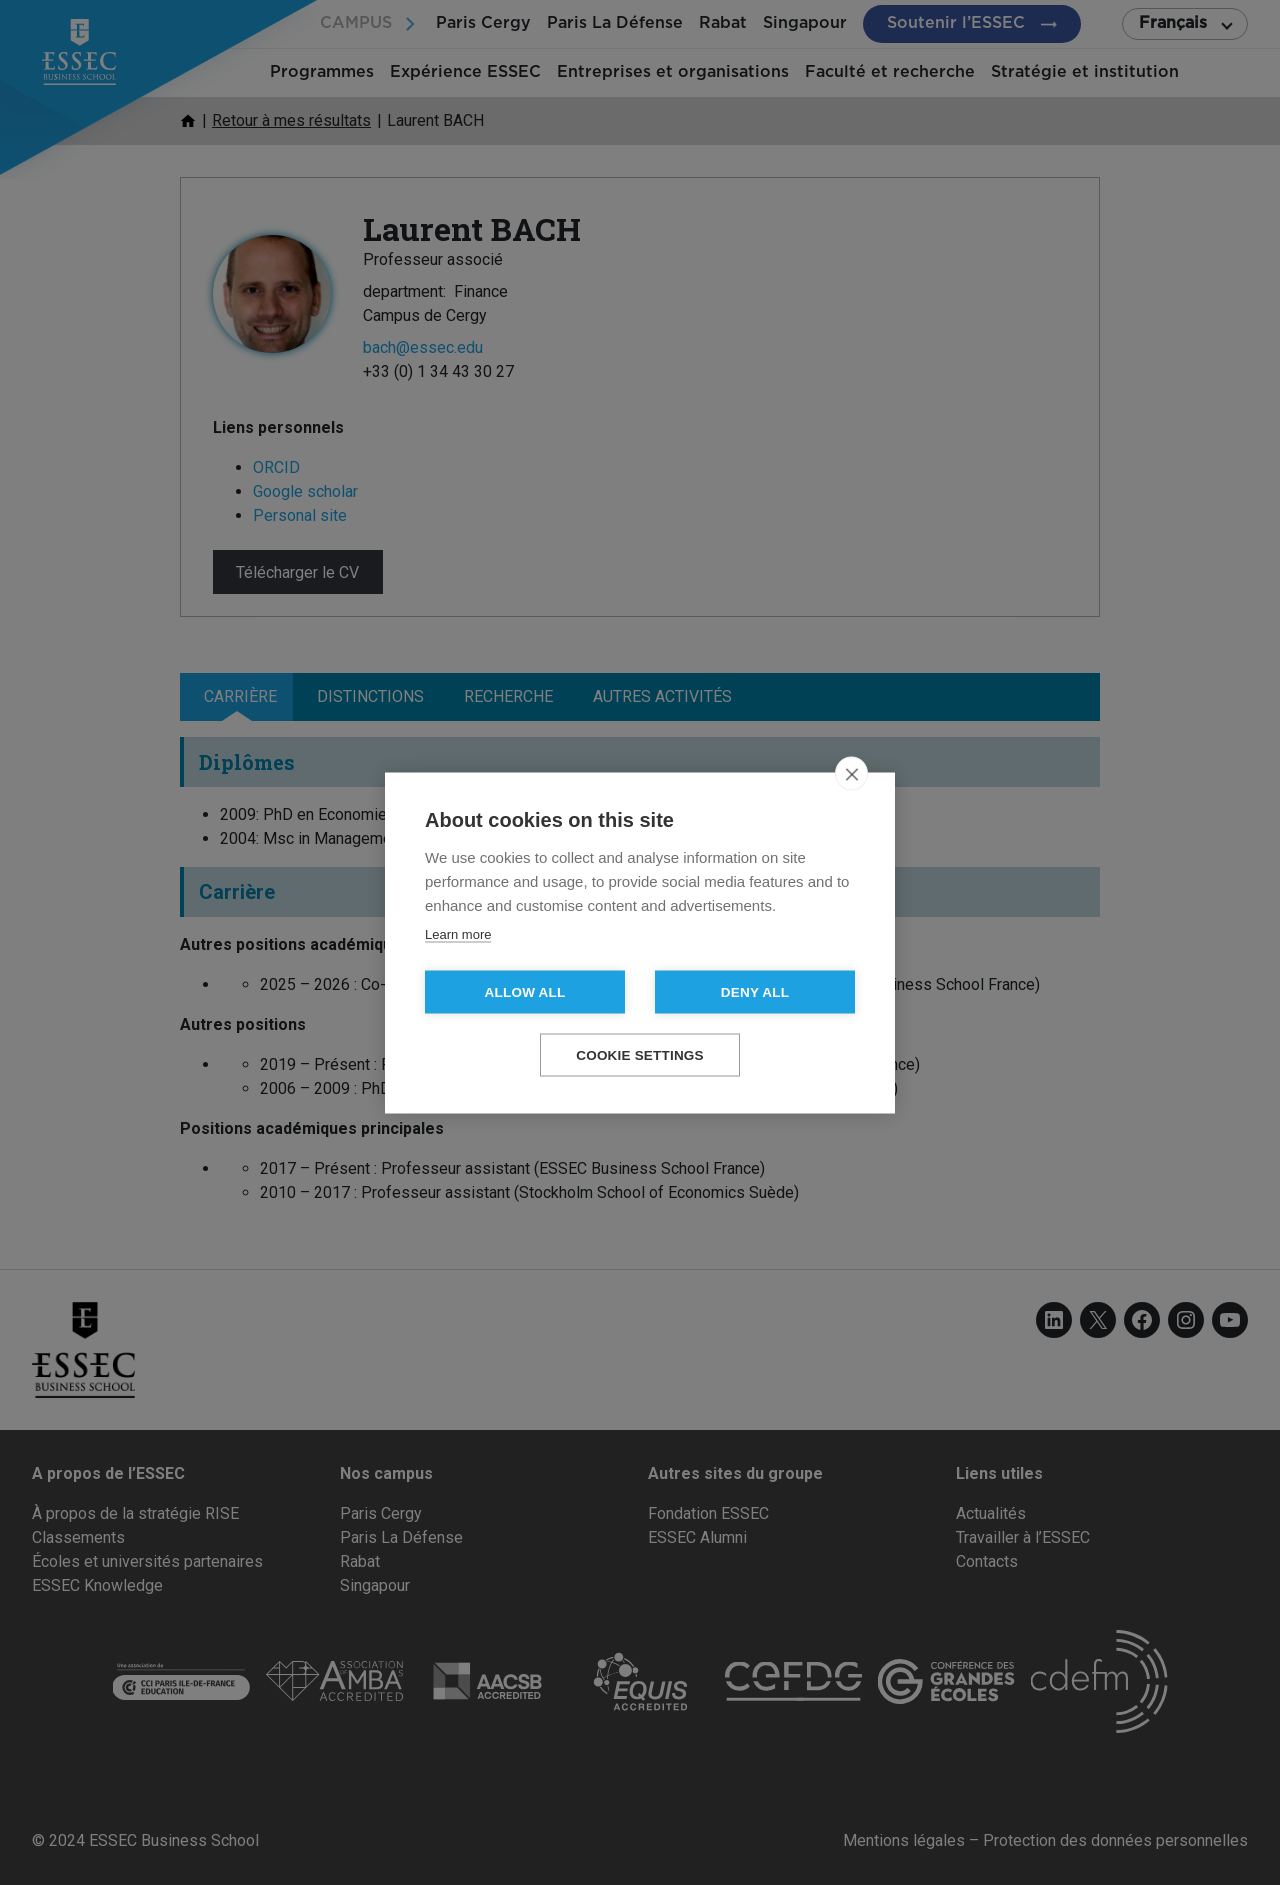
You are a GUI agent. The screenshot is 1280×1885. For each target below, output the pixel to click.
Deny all (755, 991)
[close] (851, 773)
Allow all (525, 991)
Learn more (458, 933)
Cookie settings (640, 1054)
